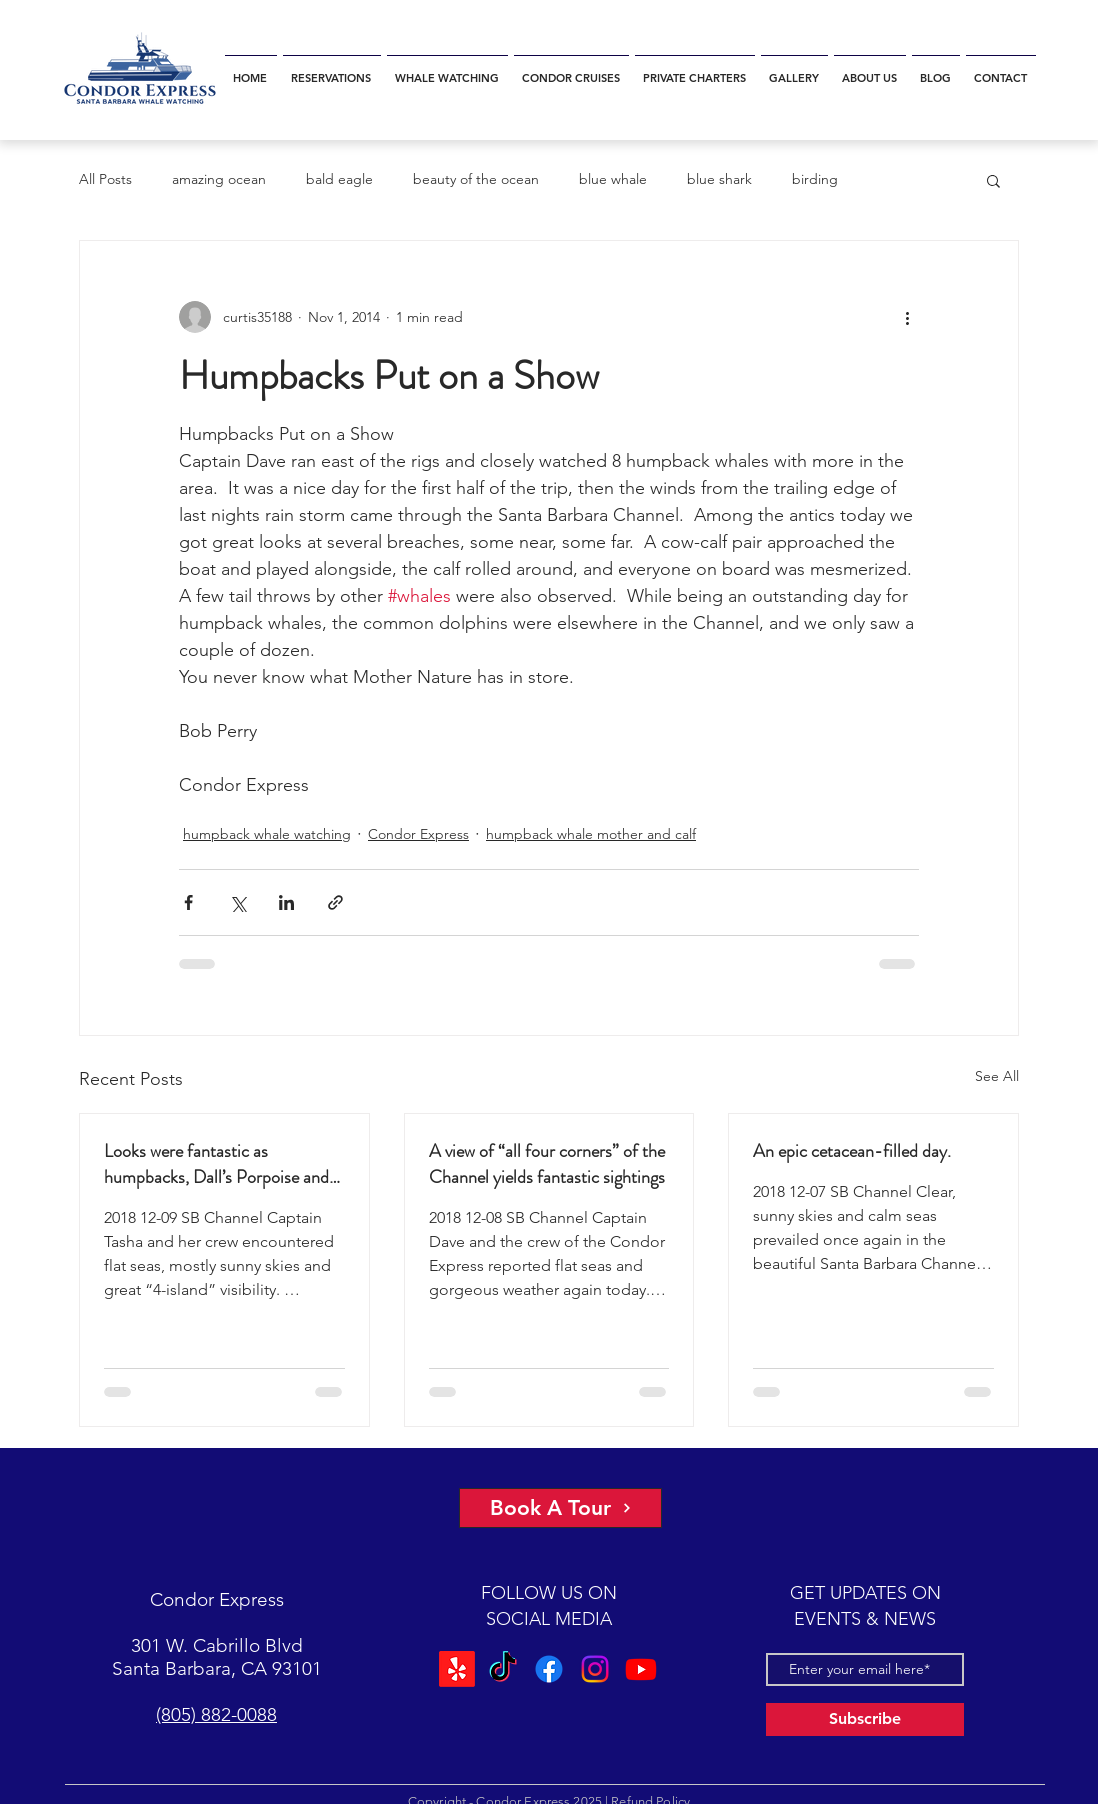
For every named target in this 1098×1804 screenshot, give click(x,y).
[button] (993, 180)
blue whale (613, 179)
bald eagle (339, 179)
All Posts (105, 179)
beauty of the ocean (476, 179)
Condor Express (418, 834)
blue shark (719, 179)
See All (997, 1076)
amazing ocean (219, 179)
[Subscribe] (865, 1719)
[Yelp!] (457, 1669)
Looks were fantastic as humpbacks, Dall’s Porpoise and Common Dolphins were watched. (224, 1164)
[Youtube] (641, 1669)
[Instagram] (595, 1669)
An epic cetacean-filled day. (852, 1151)
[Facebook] (549, 1669)
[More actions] (907, 317)
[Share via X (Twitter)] (237, 902)
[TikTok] (503, 1669)
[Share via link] (335, 902)
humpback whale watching (267, 834)
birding (815, 179)
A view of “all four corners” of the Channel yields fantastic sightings (547, 1164)
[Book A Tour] (560, 1508)
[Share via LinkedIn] (286, 902)
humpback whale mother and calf (591, 834)
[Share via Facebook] (188, 902)
